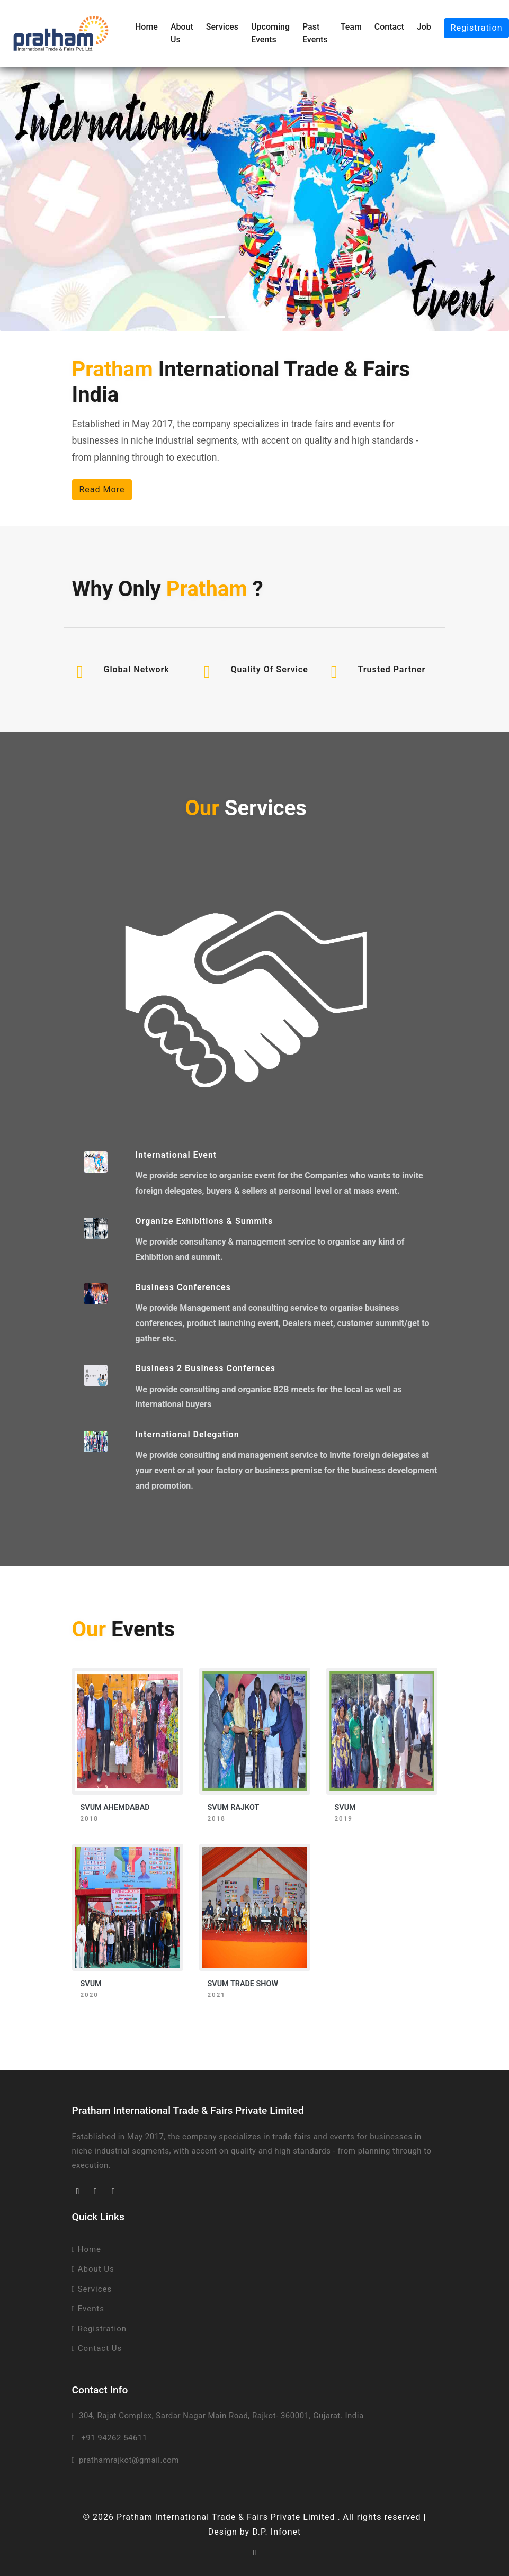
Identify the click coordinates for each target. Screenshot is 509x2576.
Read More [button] (102, 489)
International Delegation (187, 1434)
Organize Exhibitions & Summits (204, 1221)
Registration (99, 2329)
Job (424, 27)
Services (222, 27)
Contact (389, 27)
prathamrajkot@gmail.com (129, 2460)
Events (88, 2308)
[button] (38, 199)
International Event (176, 1155)
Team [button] (351, 27)
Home (146, 27)
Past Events (315, 33)
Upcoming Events (270, 33)
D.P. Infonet (276, 2532)
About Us (182, 33)
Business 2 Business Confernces (205, 1368)
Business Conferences (183, 1287)
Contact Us (97, 2348)
